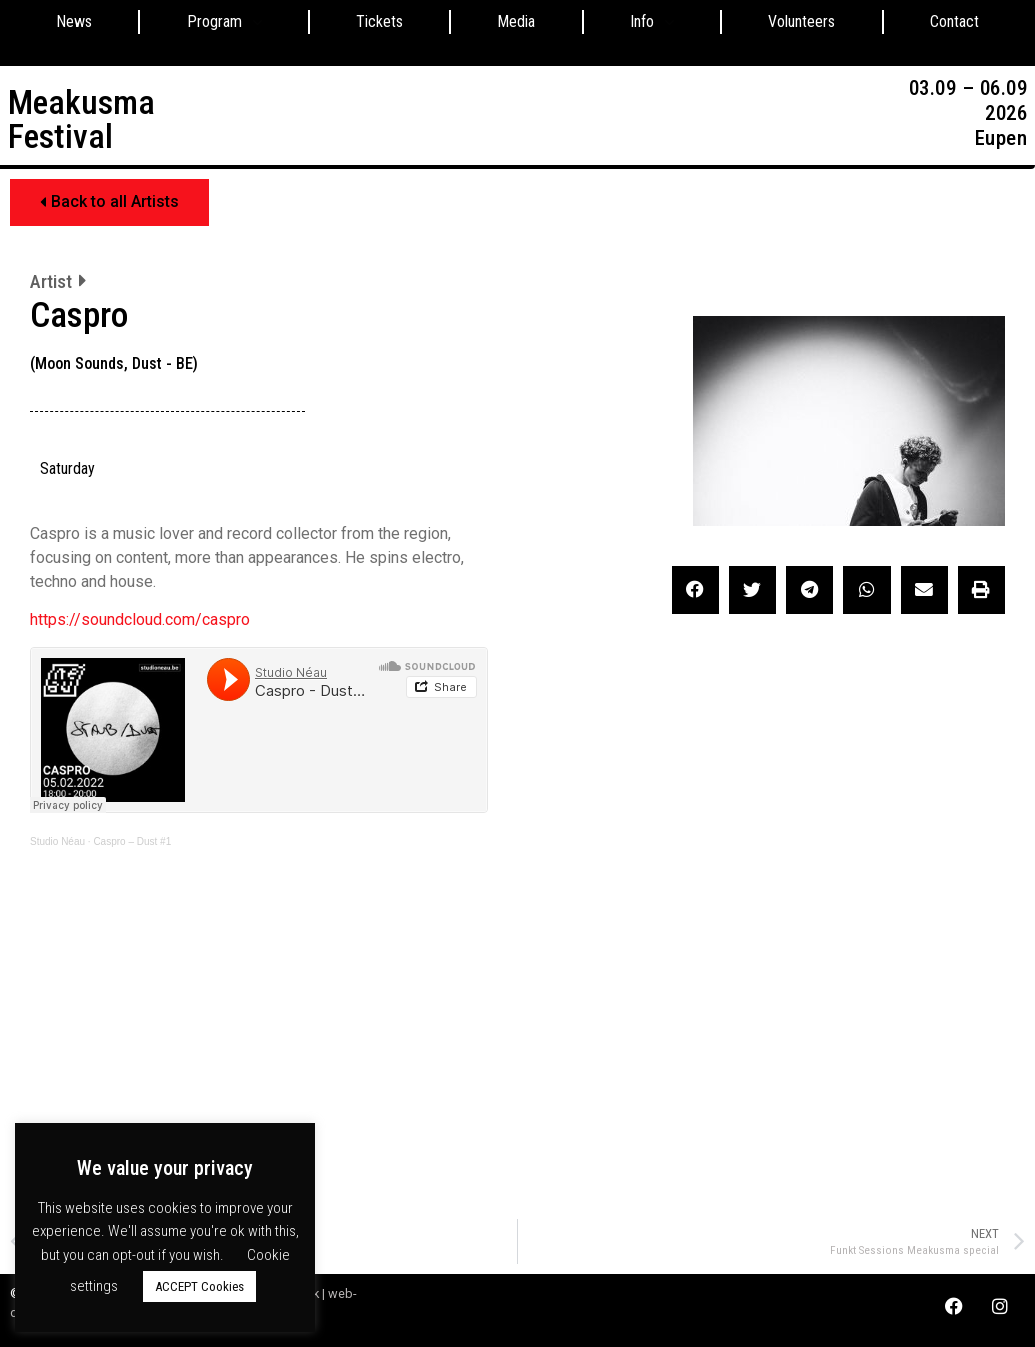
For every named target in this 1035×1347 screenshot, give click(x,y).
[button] (109, 202)
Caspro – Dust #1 (132, 841)
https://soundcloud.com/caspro (140, 619)
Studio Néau (57, 841)
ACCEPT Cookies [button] (199, 1286)
